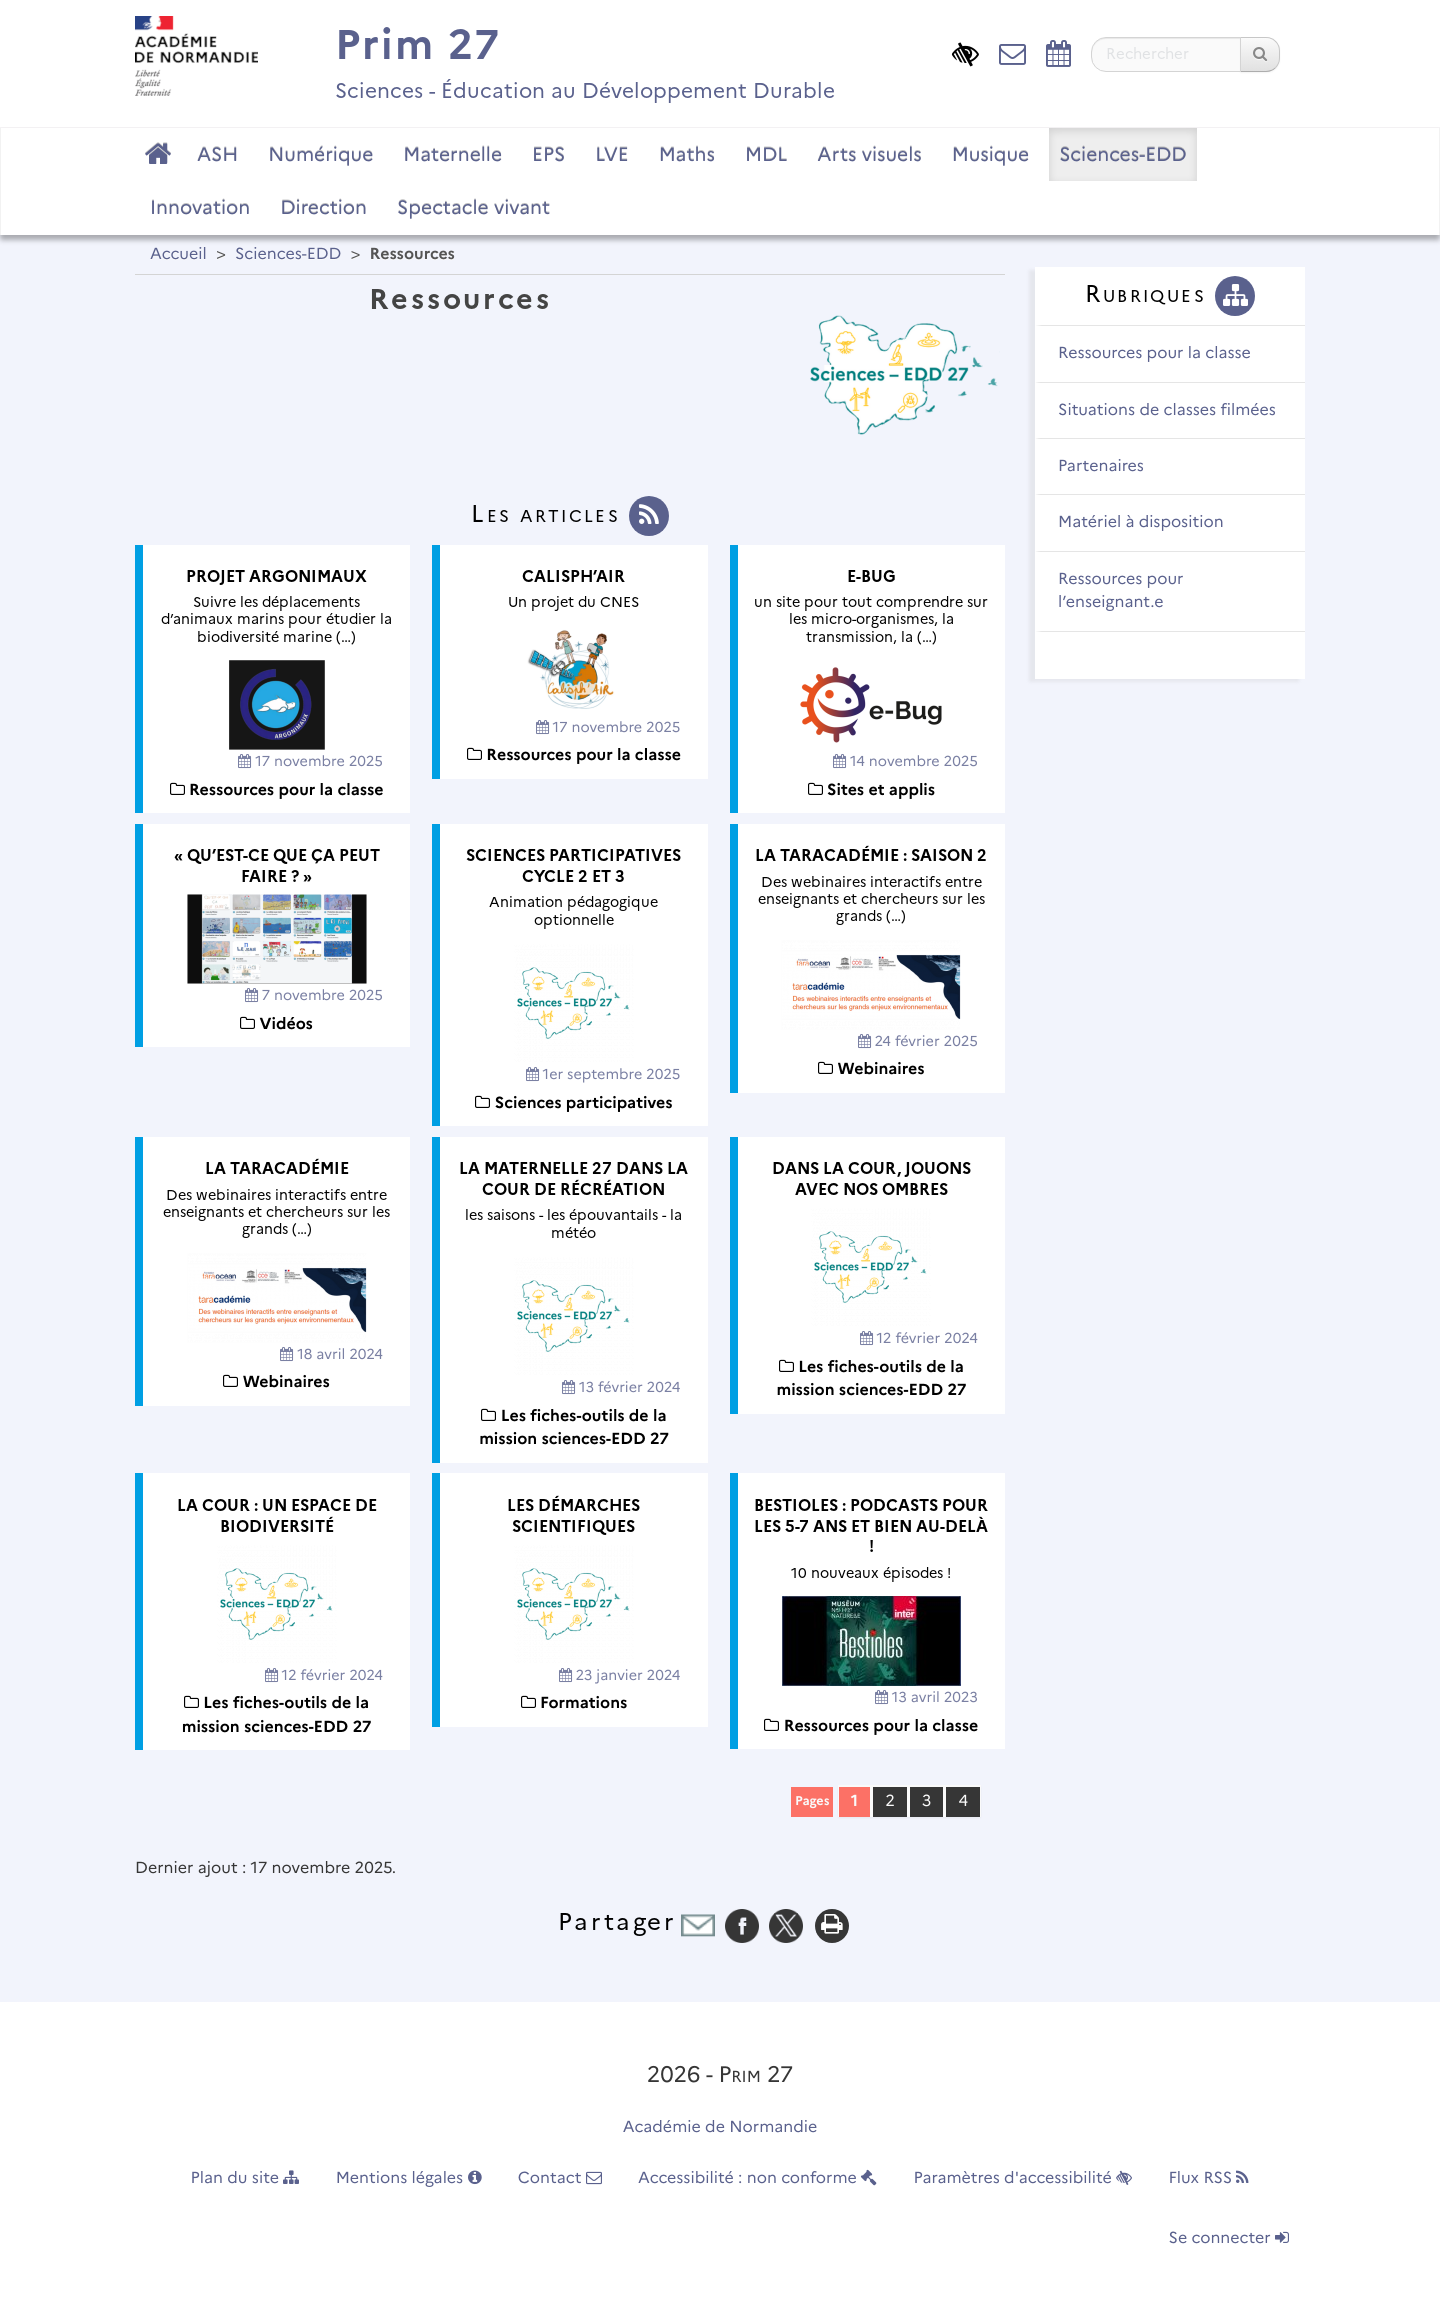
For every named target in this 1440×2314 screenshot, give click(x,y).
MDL (766, 154)
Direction (323, 207)
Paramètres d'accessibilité (1023, 2178)
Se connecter (1229, 2238)
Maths (687, 154)
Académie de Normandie (720, 2127)
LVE (611, 154)
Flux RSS (1208, 2178)
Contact (560, 2178)
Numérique (320, 154)
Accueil (178, 254)
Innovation (200, 207)
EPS (548, 154)
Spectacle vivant (473, 207)
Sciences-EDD (1122, 154)
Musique (991, 154)
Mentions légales (409, 2178)
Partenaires (1101, 466)
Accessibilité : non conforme (757, 2178)
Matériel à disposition (1141, 522)
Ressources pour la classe (1154, 353)
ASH (217, 154)
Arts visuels (869, 154)
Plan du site (245, 2178)
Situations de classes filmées (1167, 410)
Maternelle (452, 154)
